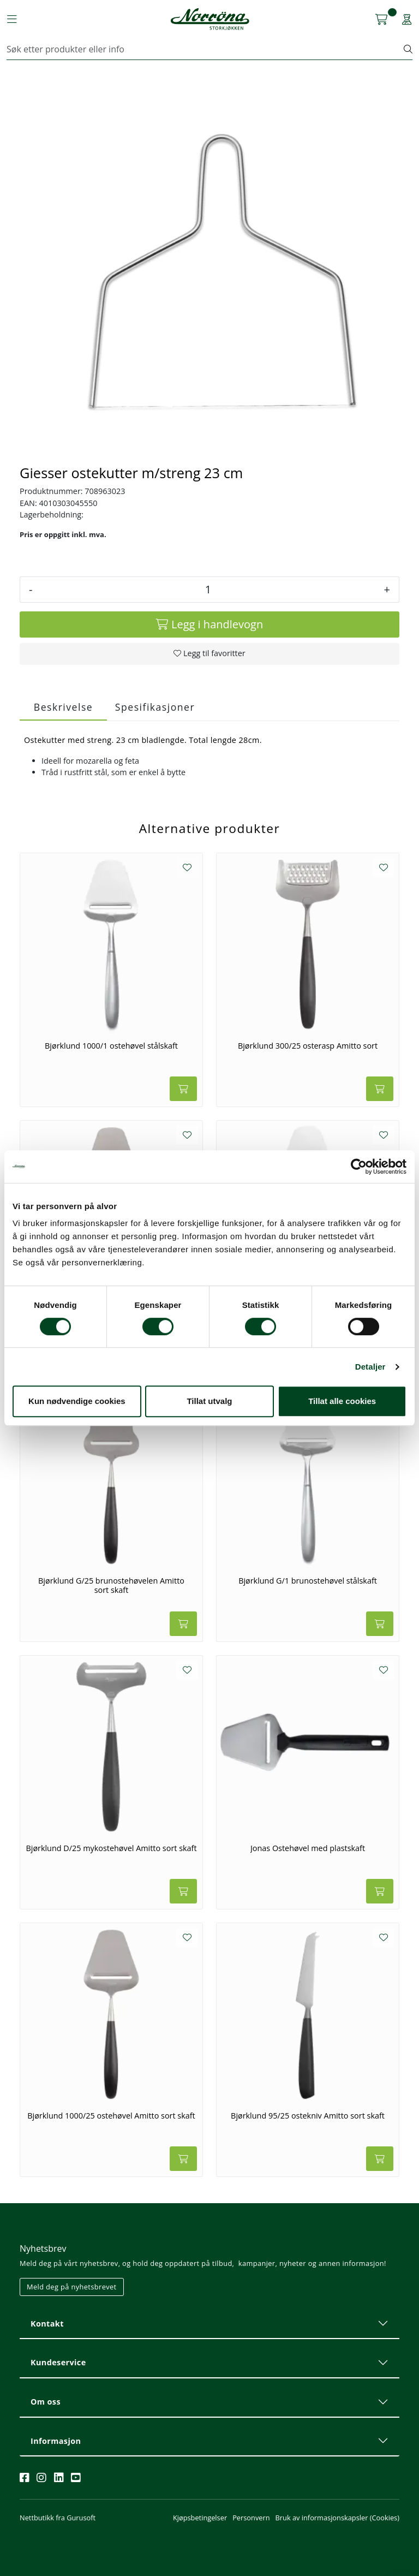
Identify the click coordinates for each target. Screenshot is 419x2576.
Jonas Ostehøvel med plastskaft (307, 1848)
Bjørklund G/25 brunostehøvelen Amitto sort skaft (111, 1585)
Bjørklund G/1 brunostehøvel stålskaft (307, 1581)
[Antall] (207, 589)
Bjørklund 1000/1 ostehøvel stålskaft (111, 1046)
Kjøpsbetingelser (200, 2518)
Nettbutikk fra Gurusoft (57, 2518)
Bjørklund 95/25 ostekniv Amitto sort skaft (308, 2116)
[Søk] (205, 49)
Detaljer (370, 1366)
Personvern (251, 2518)
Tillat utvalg (209, 1401)
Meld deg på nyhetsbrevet (72, 2287)
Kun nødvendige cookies (76, 1401)
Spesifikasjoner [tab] (155, 706)
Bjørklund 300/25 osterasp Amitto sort (308, 1046)
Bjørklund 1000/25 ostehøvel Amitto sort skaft (111, 2116)
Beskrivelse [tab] (63, 706)
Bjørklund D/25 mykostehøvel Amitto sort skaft (111, 1848)
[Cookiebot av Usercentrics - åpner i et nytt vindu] (358, 1166)
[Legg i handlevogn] (209, 624)
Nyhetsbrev (43, 2248)
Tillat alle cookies (342, 1401)
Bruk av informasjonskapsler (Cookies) (337, 2518)
